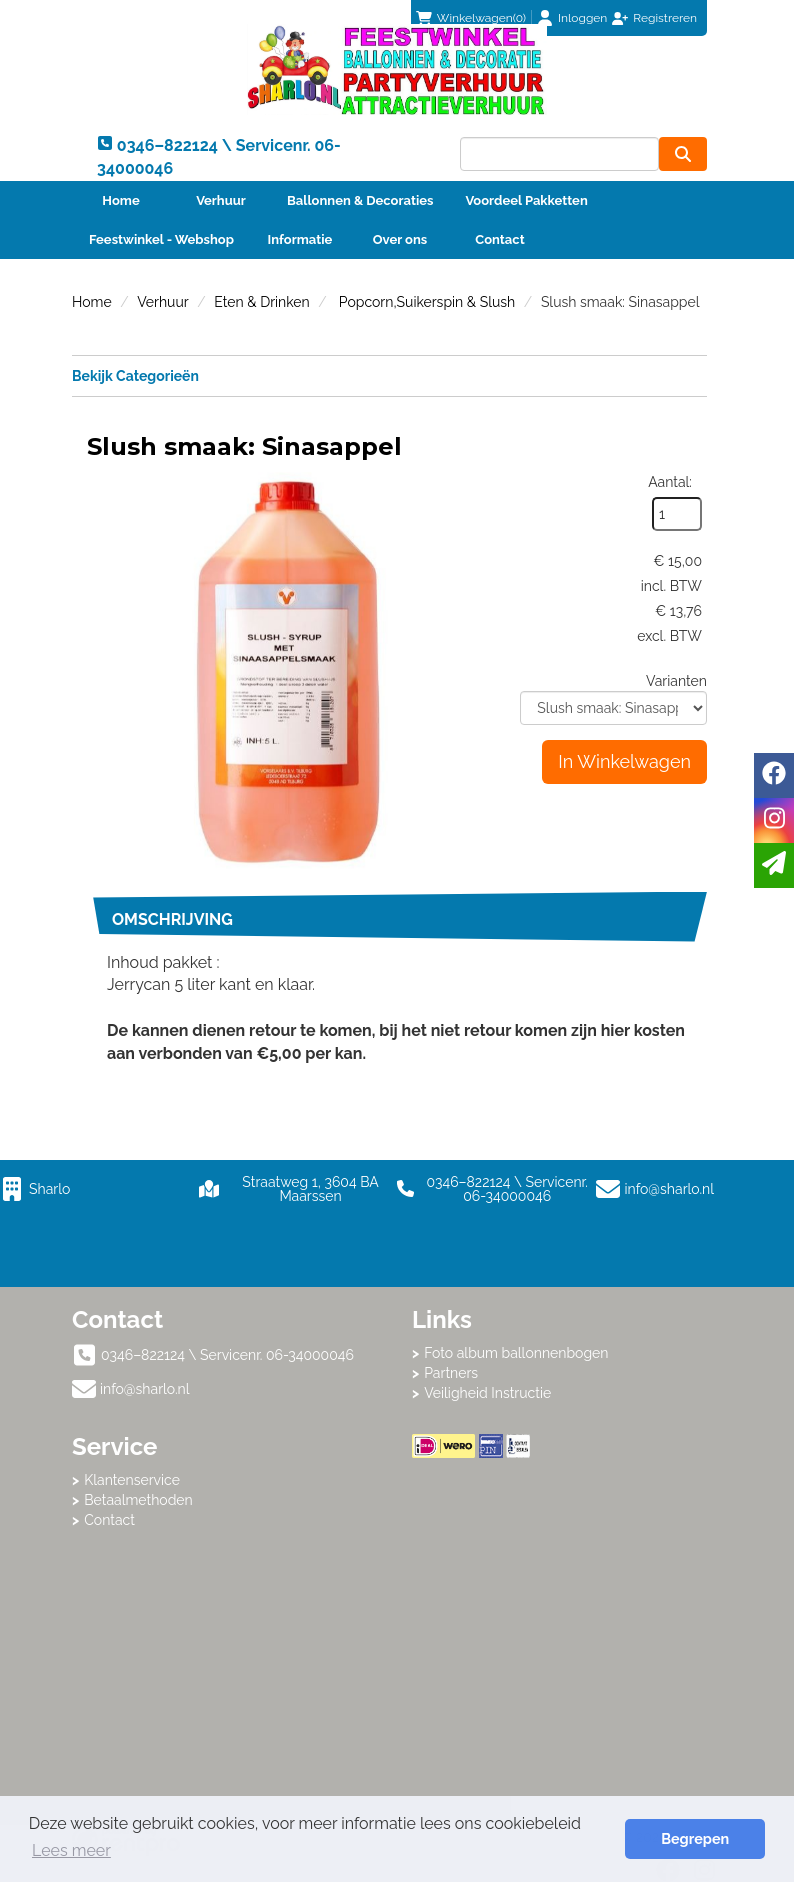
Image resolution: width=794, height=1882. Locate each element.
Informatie (300, 239)
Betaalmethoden (138, 1500)
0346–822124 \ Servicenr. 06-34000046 (492, 1189)
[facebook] (774, 775)
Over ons (400, 239)
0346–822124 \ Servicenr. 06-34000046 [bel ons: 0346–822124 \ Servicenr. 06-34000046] (227, 1355)
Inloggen (582, 18)
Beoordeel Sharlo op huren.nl (567, 1568)
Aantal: (670, 482)
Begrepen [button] (695, 1838)
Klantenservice (132, 1480)
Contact (499, 239)
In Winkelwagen (624, 761)
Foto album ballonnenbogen (516, 1353)
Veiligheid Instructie (487, 1393)
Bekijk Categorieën (389, 375)
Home (120, 200)
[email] (774, 865)
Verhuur (221, 200)
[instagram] (774, 820)
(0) (471, 18)
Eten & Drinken (261, 302)
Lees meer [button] (71, 1850)
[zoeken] (683, 154)
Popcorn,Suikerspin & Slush (425, 302)
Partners (451, 1373)
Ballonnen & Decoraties (360, 200)
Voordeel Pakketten (526, 200)
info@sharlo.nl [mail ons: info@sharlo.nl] (145, 1389)
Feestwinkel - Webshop (161, 239)
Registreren (665, 18)
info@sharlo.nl (670, 1189)
